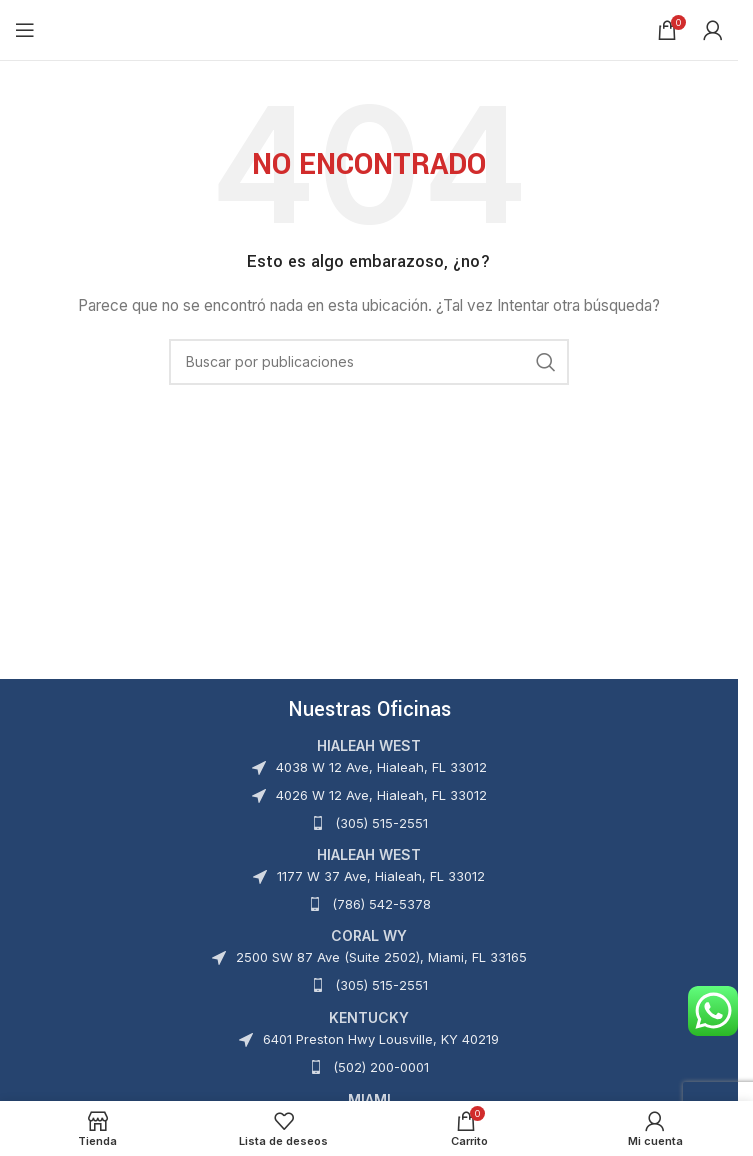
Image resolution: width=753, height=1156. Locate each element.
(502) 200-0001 (381, 1067)
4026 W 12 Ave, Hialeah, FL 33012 (381, 795)
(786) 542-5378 (381, 904)
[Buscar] (369, 362)
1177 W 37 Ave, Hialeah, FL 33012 (381, 876)
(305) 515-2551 (381, 823)
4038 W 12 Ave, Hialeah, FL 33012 (381, 767)
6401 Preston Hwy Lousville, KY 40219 (381, 1039)
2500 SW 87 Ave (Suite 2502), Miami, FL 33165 (381, 957)
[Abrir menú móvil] (25, 30)
